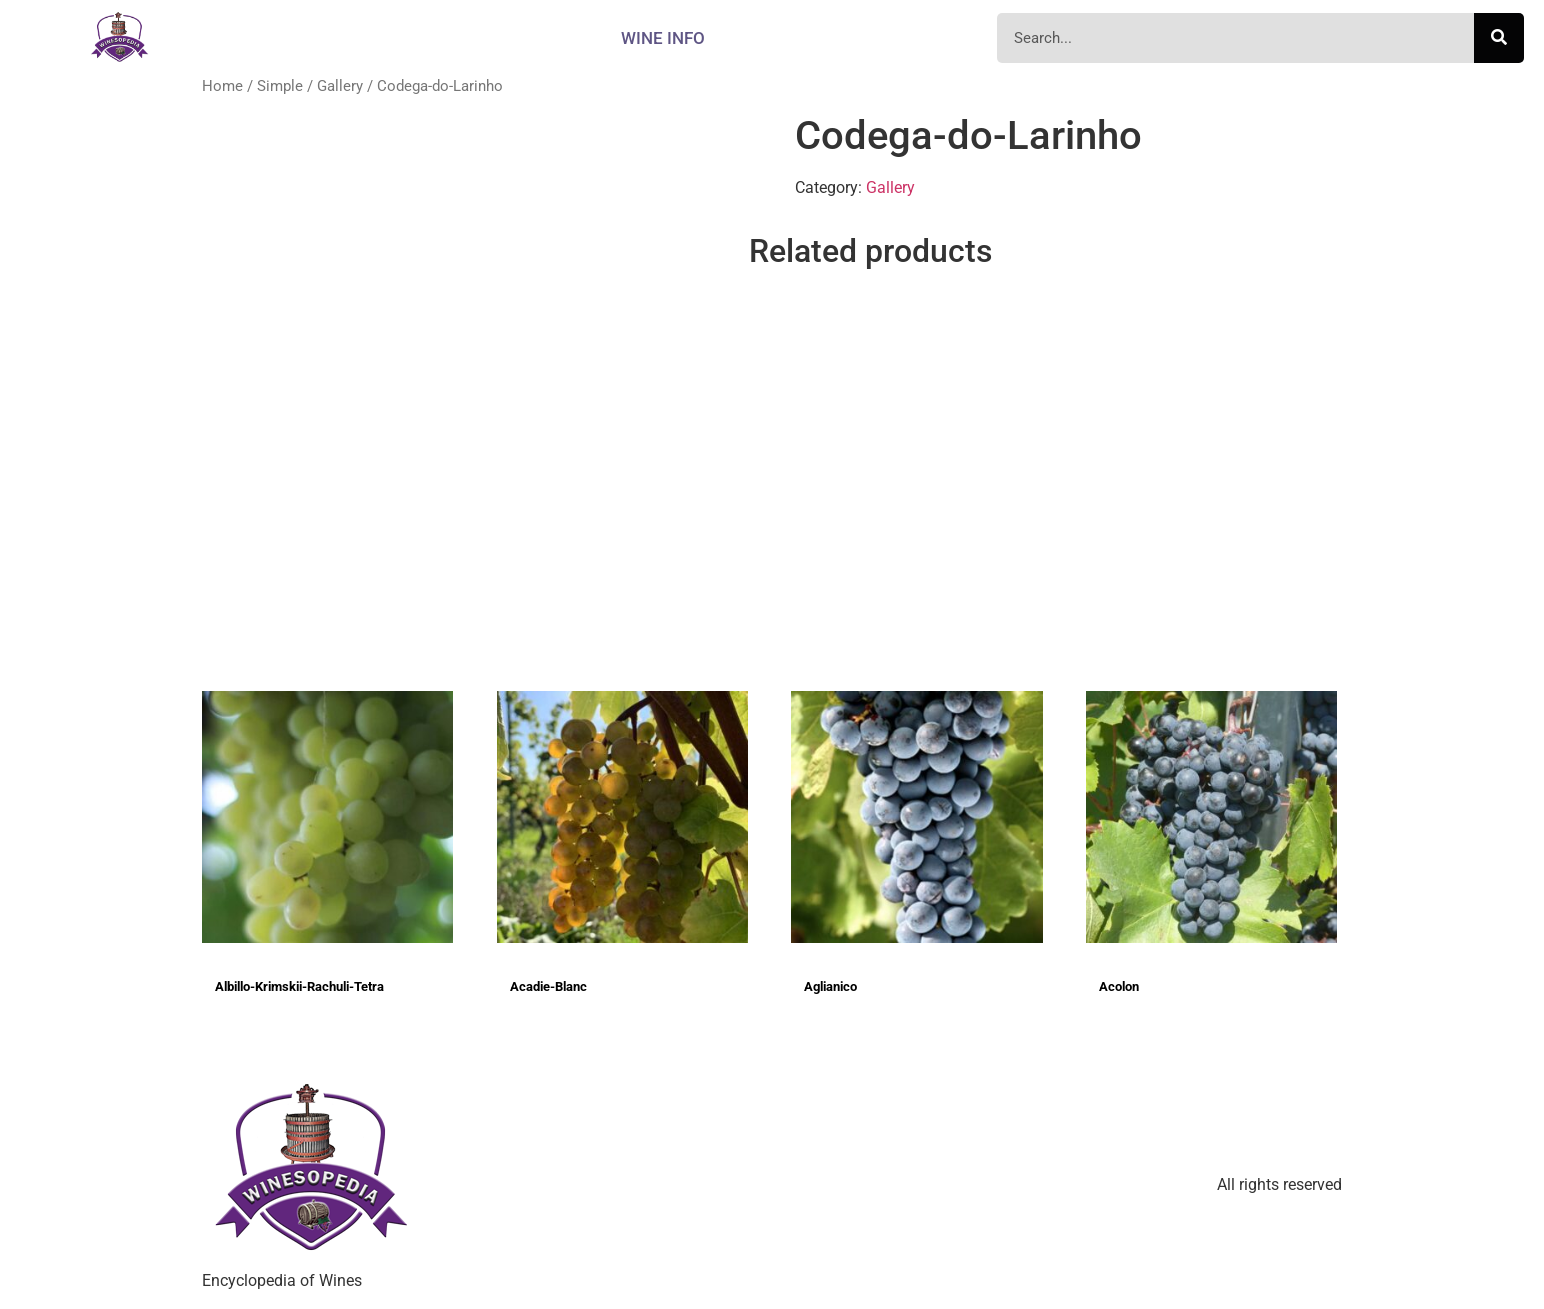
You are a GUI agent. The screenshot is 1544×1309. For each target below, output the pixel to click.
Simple (280, 86)
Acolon (1119, 986)
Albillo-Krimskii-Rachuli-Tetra (299, 986)
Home (222, 86)
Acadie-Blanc (548, 986)
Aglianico (830, 986)
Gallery (340, 86)
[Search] (1499, 38)
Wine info (663, 38)
